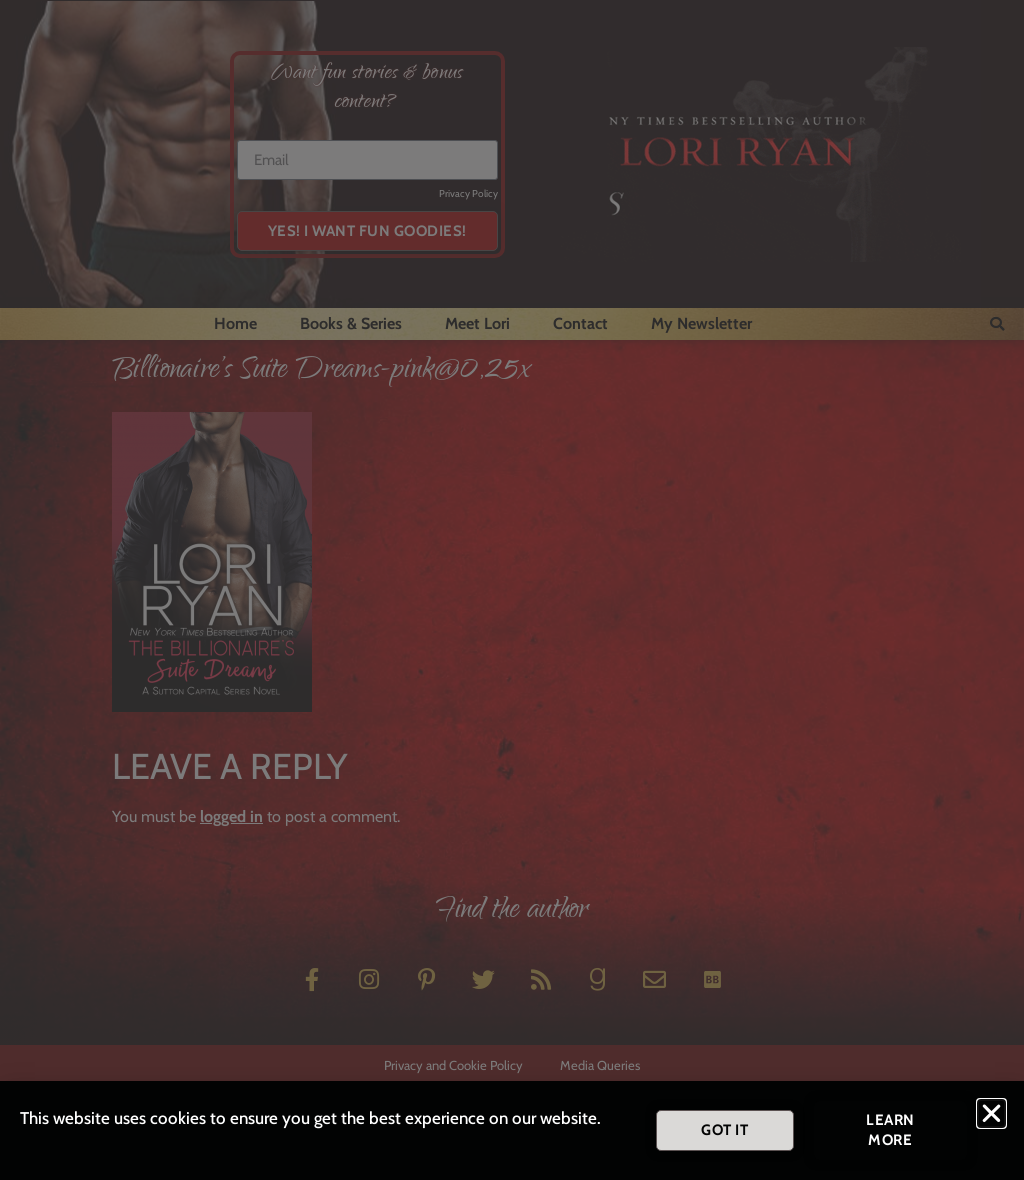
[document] (512, 590)
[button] (991, 1116)
